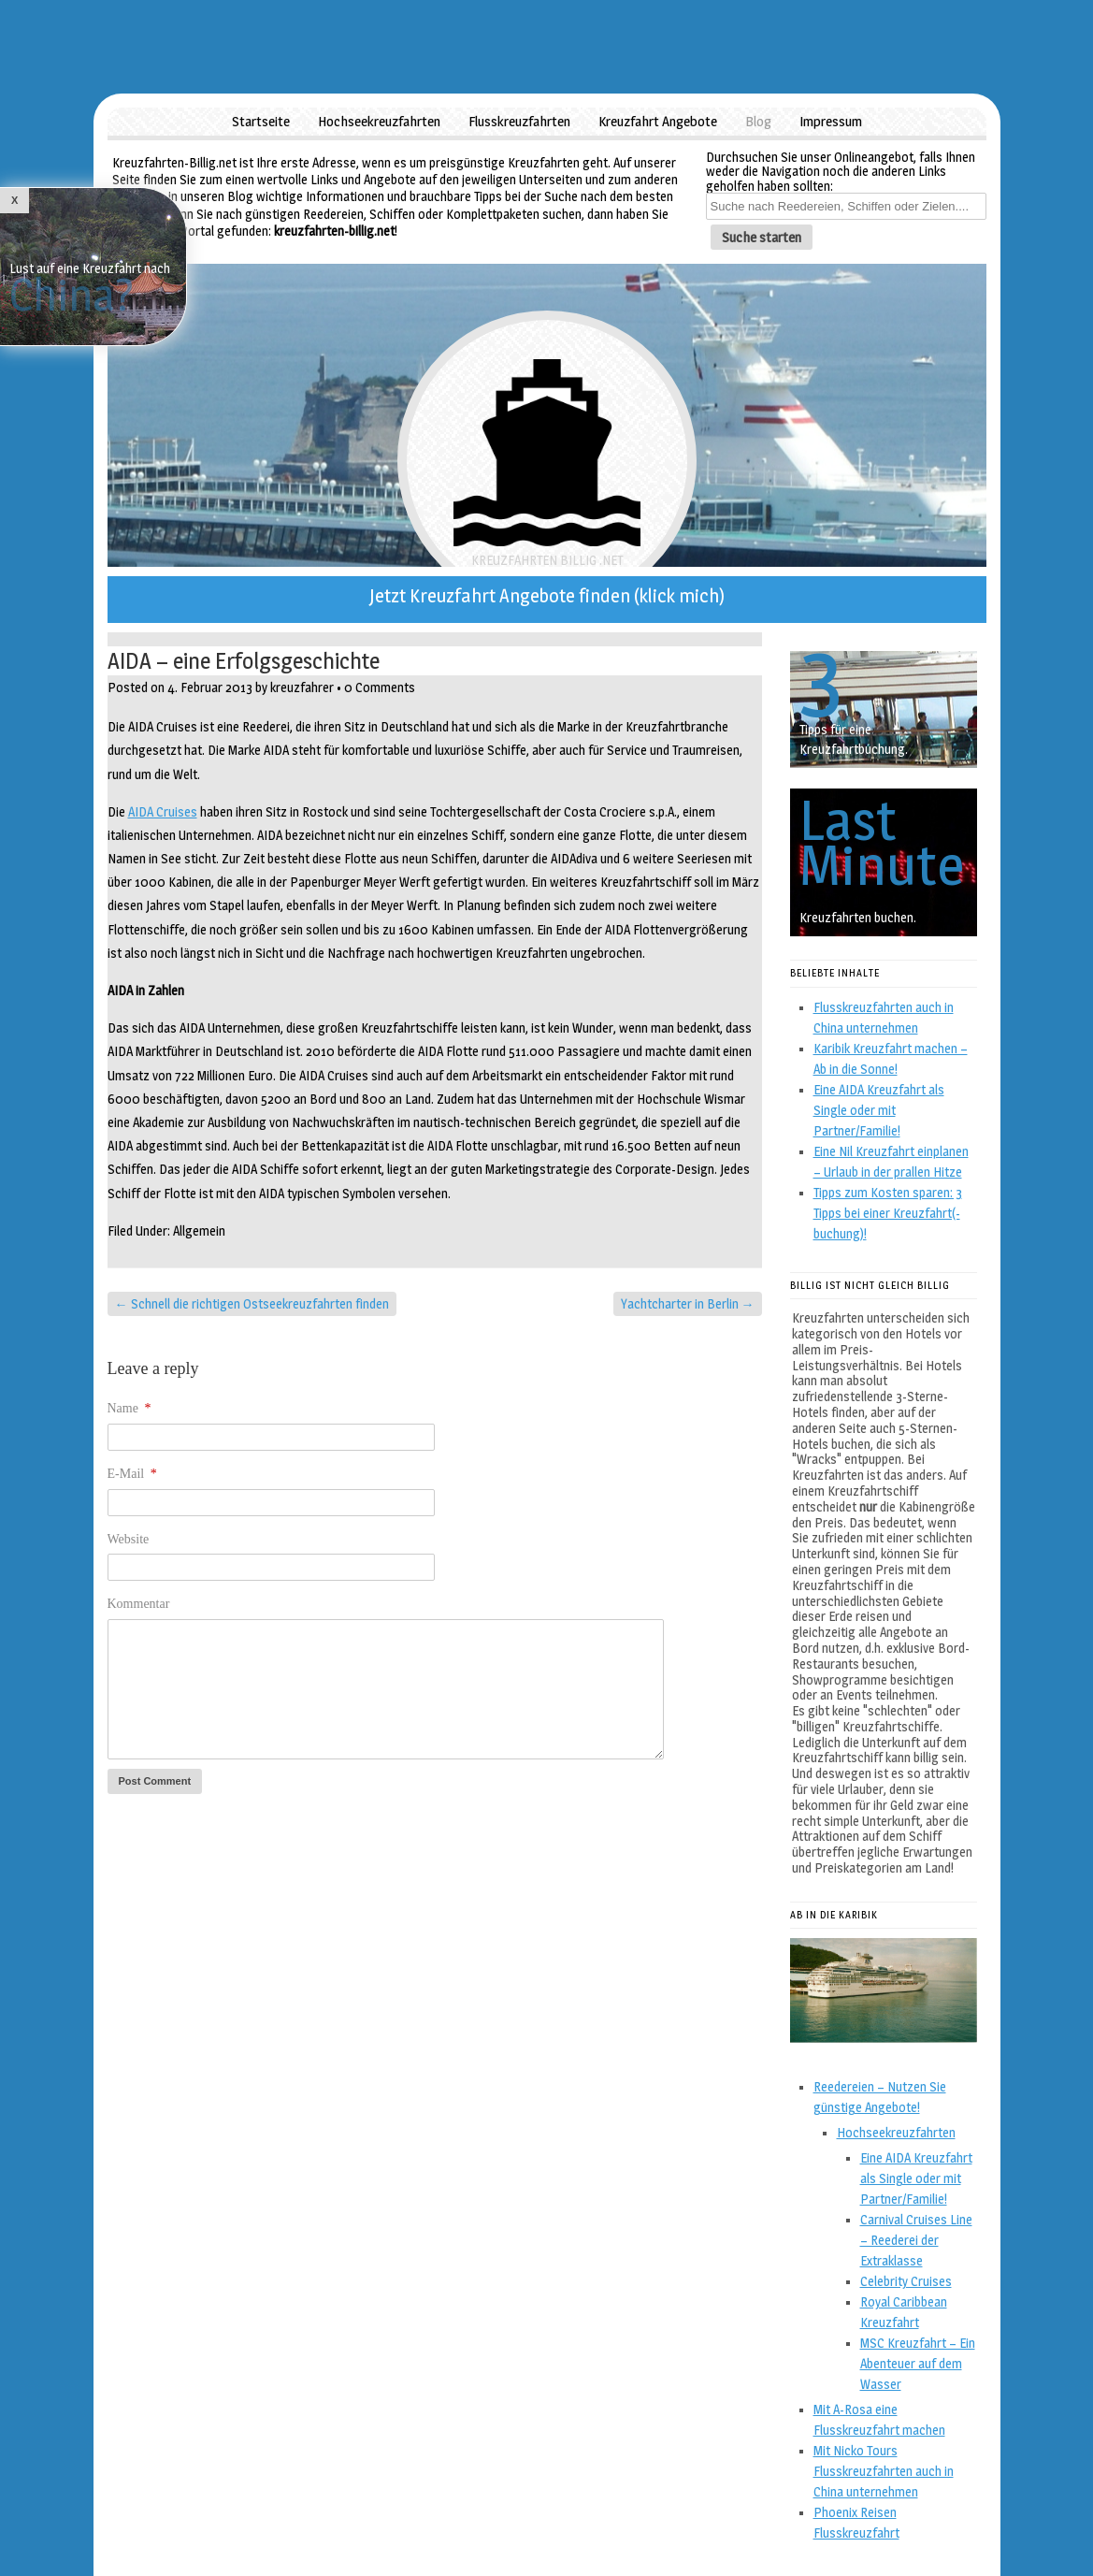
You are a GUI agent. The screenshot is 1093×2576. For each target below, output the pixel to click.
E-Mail (132, 1474)
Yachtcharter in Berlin (688, 1303)
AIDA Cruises (162, 811)
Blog (758, 121)
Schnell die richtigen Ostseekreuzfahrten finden (252, 1303)
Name (129, 1408)
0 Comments (379, 687)
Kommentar (139, 1604)
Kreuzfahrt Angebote (657, 121)
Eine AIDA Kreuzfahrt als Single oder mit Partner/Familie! (878, 1109)
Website (129, 1539)
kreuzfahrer (302, 687)
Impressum (830, 121)
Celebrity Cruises (906, 2281)
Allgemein (199, 1230)
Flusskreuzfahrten (519, 121)
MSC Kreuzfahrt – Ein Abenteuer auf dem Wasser (917, 2363)
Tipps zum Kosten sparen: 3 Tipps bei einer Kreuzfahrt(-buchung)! (887, 1212)
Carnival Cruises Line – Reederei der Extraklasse (916, 2239)
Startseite (261, 121)
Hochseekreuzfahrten (379, 121)
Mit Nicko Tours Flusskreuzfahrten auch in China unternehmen (883, 2470)
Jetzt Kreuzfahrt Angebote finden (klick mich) (547, 596)
